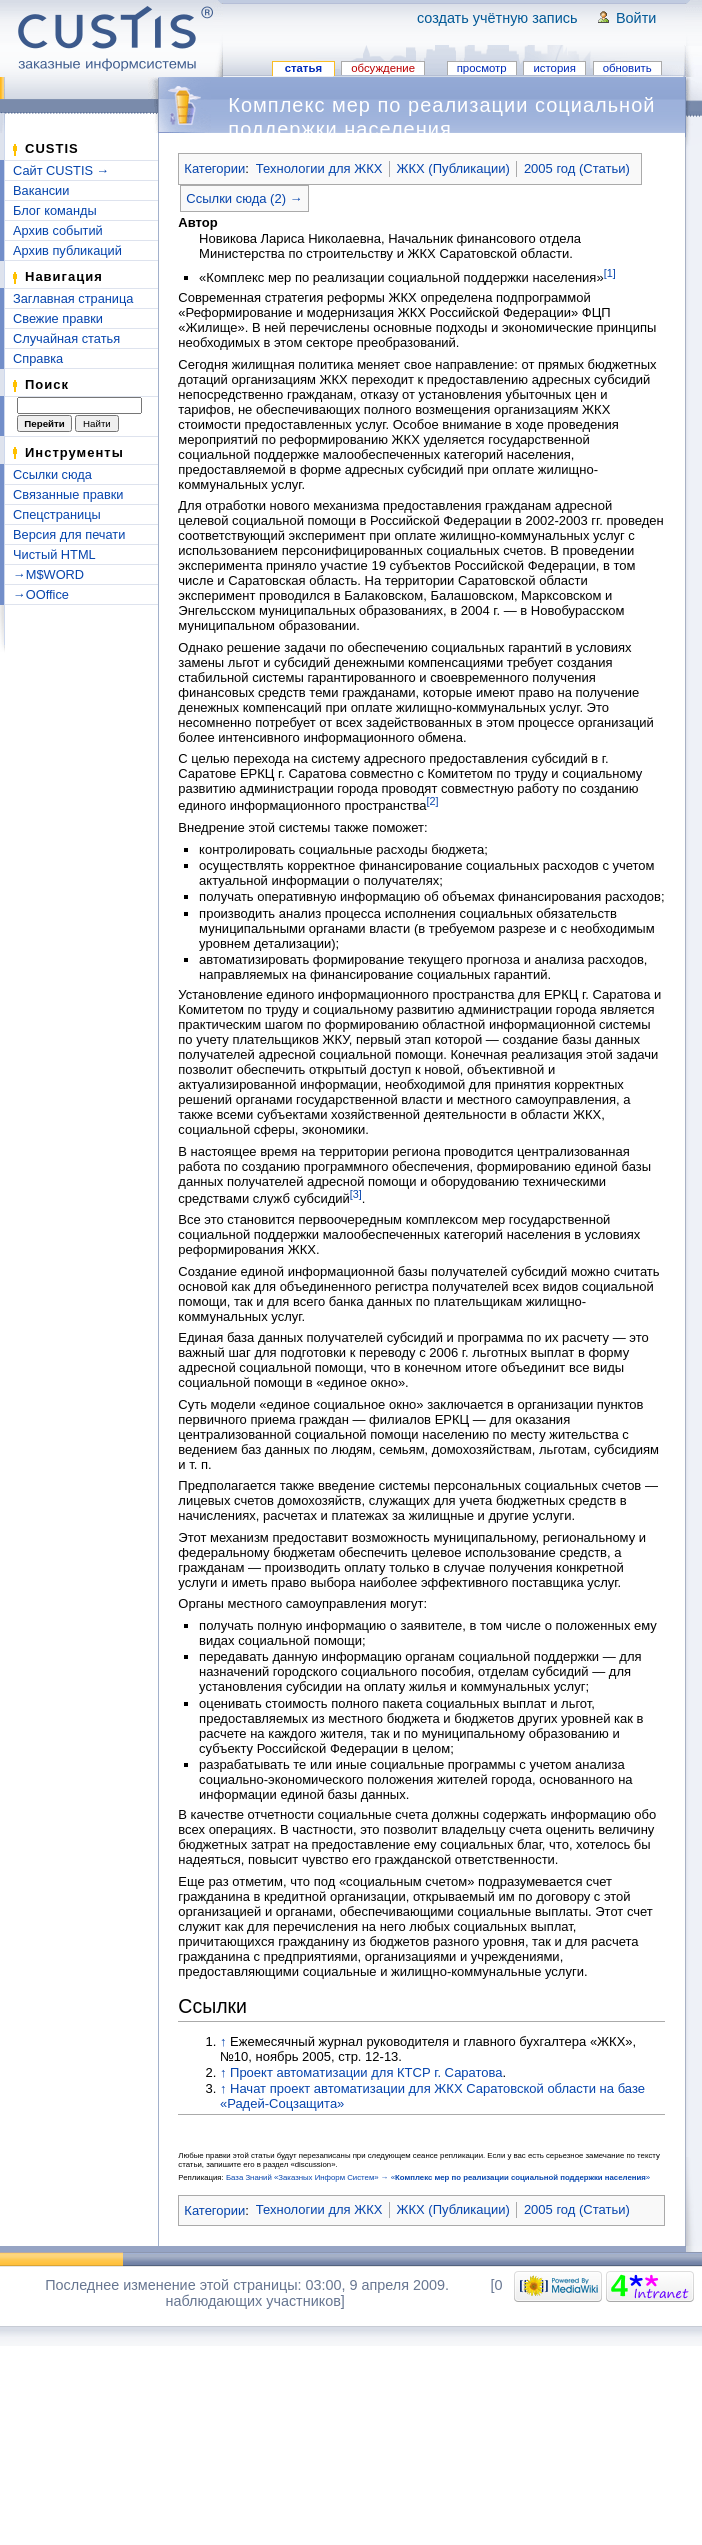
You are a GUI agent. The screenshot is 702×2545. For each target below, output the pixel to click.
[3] (356, 1194)
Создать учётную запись (497, 18)
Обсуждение (383, 68)
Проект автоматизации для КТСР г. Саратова (366, 2072)
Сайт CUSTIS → (61, 170)
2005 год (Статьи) (577, 168)
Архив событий (58, 230)
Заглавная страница (73, 298)
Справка (38, 358)
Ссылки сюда (52, 474)
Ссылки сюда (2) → (244, 198)
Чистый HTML (54, 554)
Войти (636, 18)
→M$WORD (48, 574)
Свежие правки (58, 318)
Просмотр (482, 68)
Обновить (627, 68)
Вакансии (41, 190)
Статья (303, 68)
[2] (432, 801)
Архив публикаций (67, 250)
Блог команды (55, 210)
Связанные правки (68, 494)
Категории (214, 168)
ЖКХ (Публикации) (452, 168)
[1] (610, 273)
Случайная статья (66, 338)
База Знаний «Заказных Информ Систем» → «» (438, 2177)
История (554, 68)
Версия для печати (69, 534)
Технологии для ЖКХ (319, 168)
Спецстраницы (57, 514)
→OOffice (41, 594)
